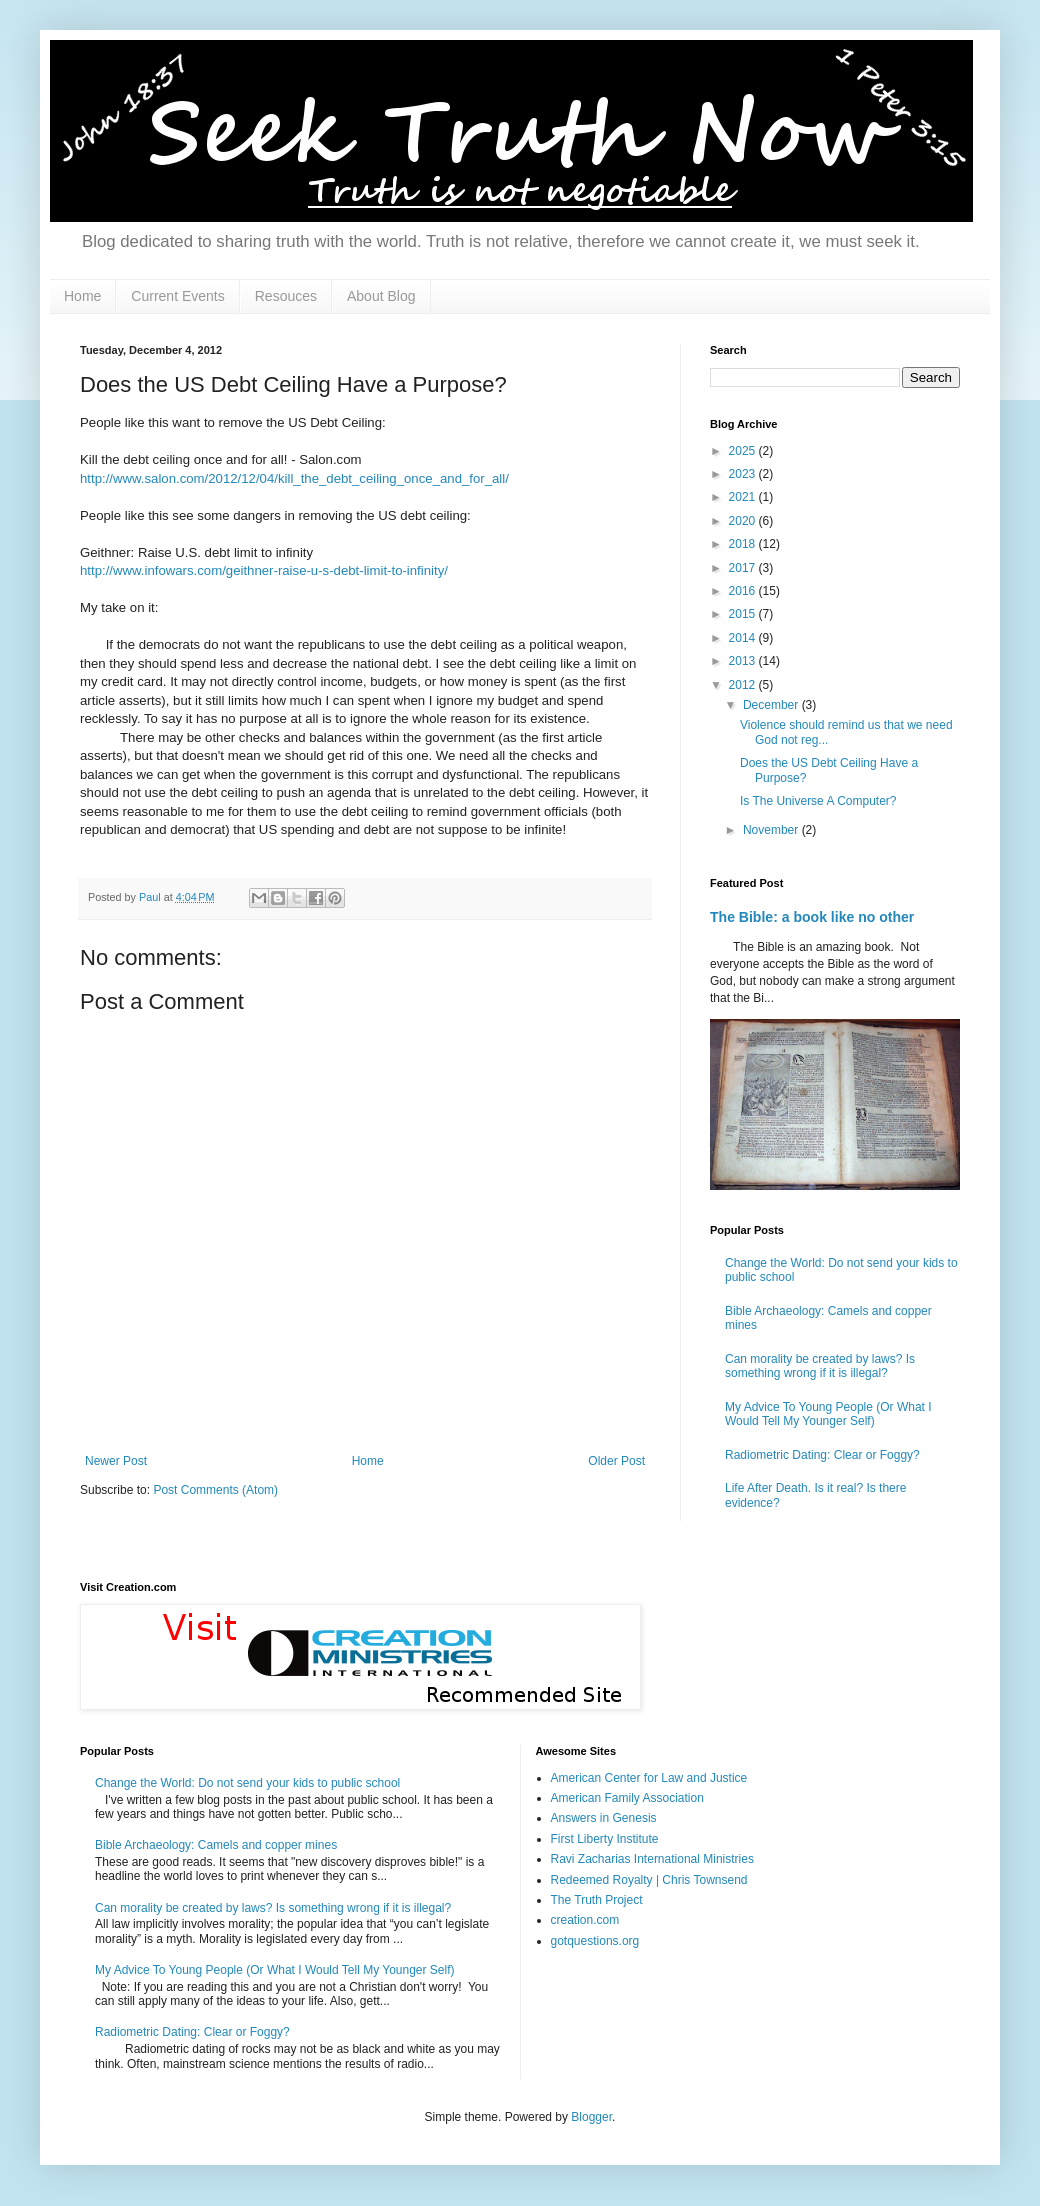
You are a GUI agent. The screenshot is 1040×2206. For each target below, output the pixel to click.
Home (82, 296)
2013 (744, 661)
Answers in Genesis (604, 1818)
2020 (744, 521)
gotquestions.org (595, 1941)
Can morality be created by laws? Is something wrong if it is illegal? (820, 1366)
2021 (744, 497)
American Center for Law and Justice (649, 1778)
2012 (744, 685)
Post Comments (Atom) (215, 1490)
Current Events (177, 296)
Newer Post (116, 1461)
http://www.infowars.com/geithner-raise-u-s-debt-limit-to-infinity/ (264, 570)
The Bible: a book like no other (812, 917)
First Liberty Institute (605, 1839)
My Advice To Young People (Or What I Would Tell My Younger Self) (828, 1414)
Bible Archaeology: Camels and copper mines (216, 1845)
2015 (744, 614)
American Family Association (627, 1798)
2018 (744, 544)
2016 (744, 591)
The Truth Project (597, 1900)
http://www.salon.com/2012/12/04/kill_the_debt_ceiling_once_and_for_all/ (294, 478)
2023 (744, 474)
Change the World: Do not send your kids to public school (247, 1783)
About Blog (381, 296)
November (772, 830)
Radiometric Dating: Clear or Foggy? (822, 1455)
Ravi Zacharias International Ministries (652, 1859)
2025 (744, 451)
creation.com (585, 1920)
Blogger (591, 2117)
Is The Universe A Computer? (818, 801)
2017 (744, 568)
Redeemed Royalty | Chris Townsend (649, 1880)
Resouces (286, 296)
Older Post (616, 1461)
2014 (744, 638)
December (772, 705)
